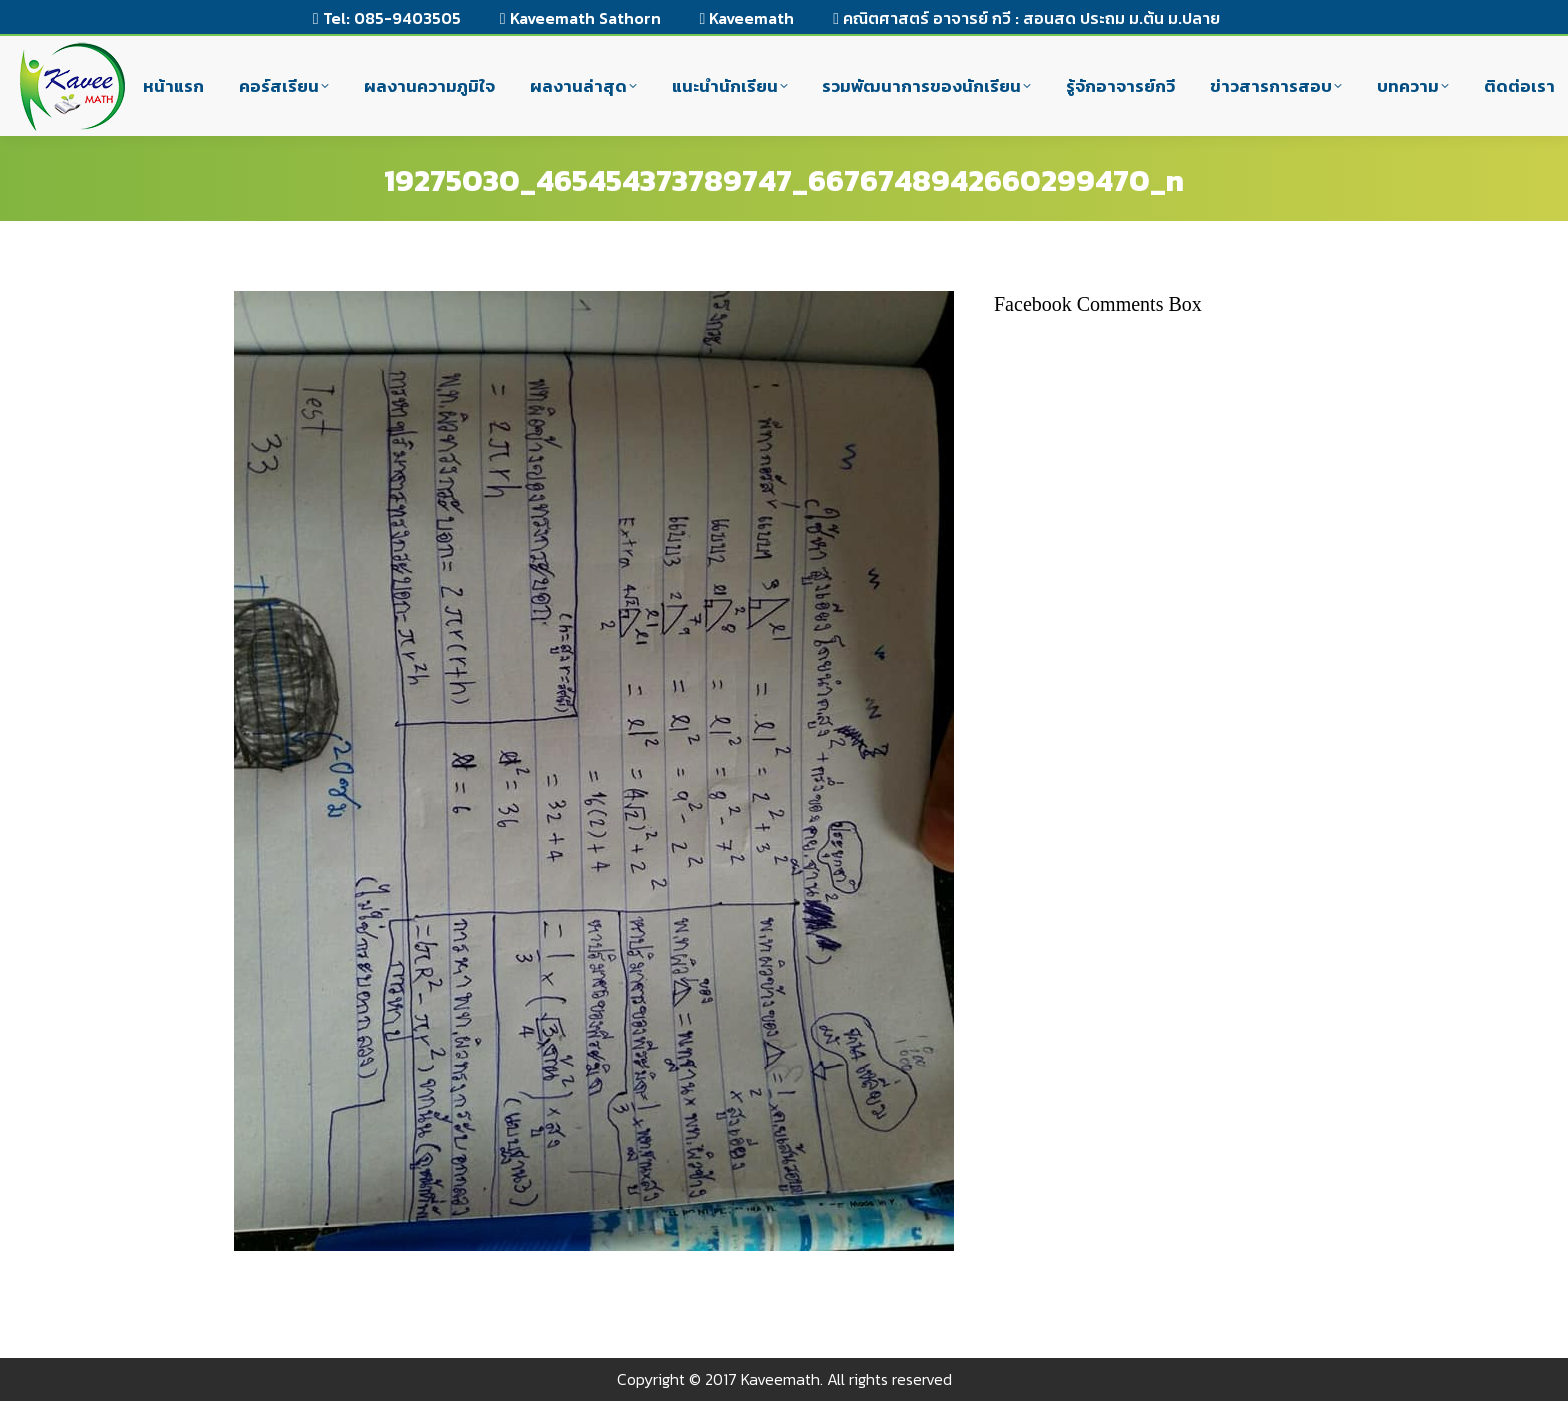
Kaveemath (747, 18)
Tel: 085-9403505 (387, 18)
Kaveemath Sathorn (580, 18)
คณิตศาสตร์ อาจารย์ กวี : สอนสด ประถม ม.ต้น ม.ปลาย (1026, 18)
